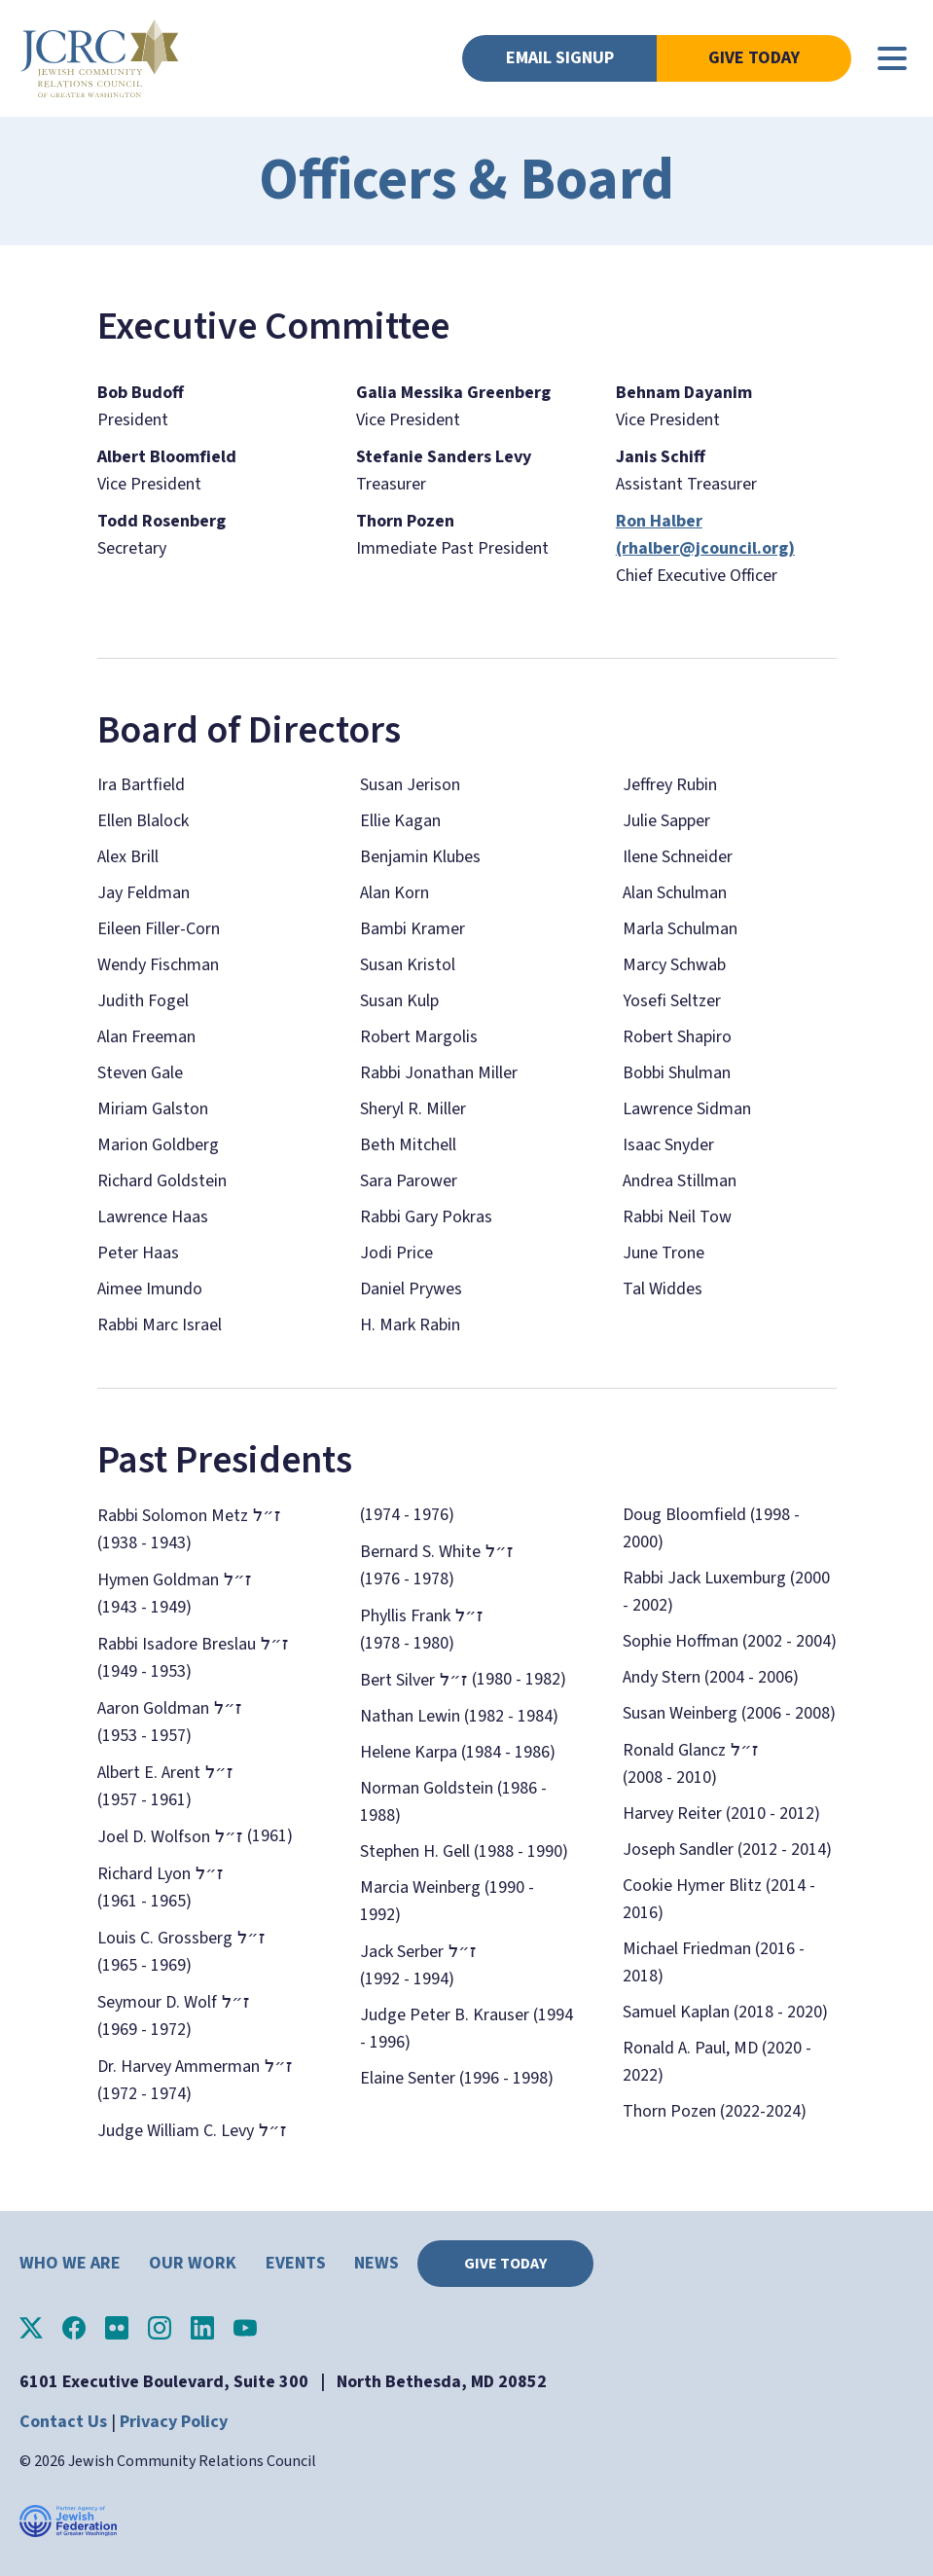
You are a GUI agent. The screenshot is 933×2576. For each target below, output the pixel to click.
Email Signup (560, 58)
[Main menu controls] (892, 58)
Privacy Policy (174, 2422)
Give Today (754, 58)
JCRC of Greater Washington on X (31, 2327)
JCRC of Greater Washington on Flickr (116, 2327)
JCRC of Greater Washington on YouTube (245, 2327)
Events (296, 2263)
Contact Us (63, 2422)
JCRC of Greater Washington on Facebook (74, 2327)
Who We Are (70, 2263)
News (376, 2263)
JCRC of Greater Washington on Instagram (159, 2327)
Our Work (192, 2263)
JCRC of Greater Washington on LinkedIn (202, 2327)
